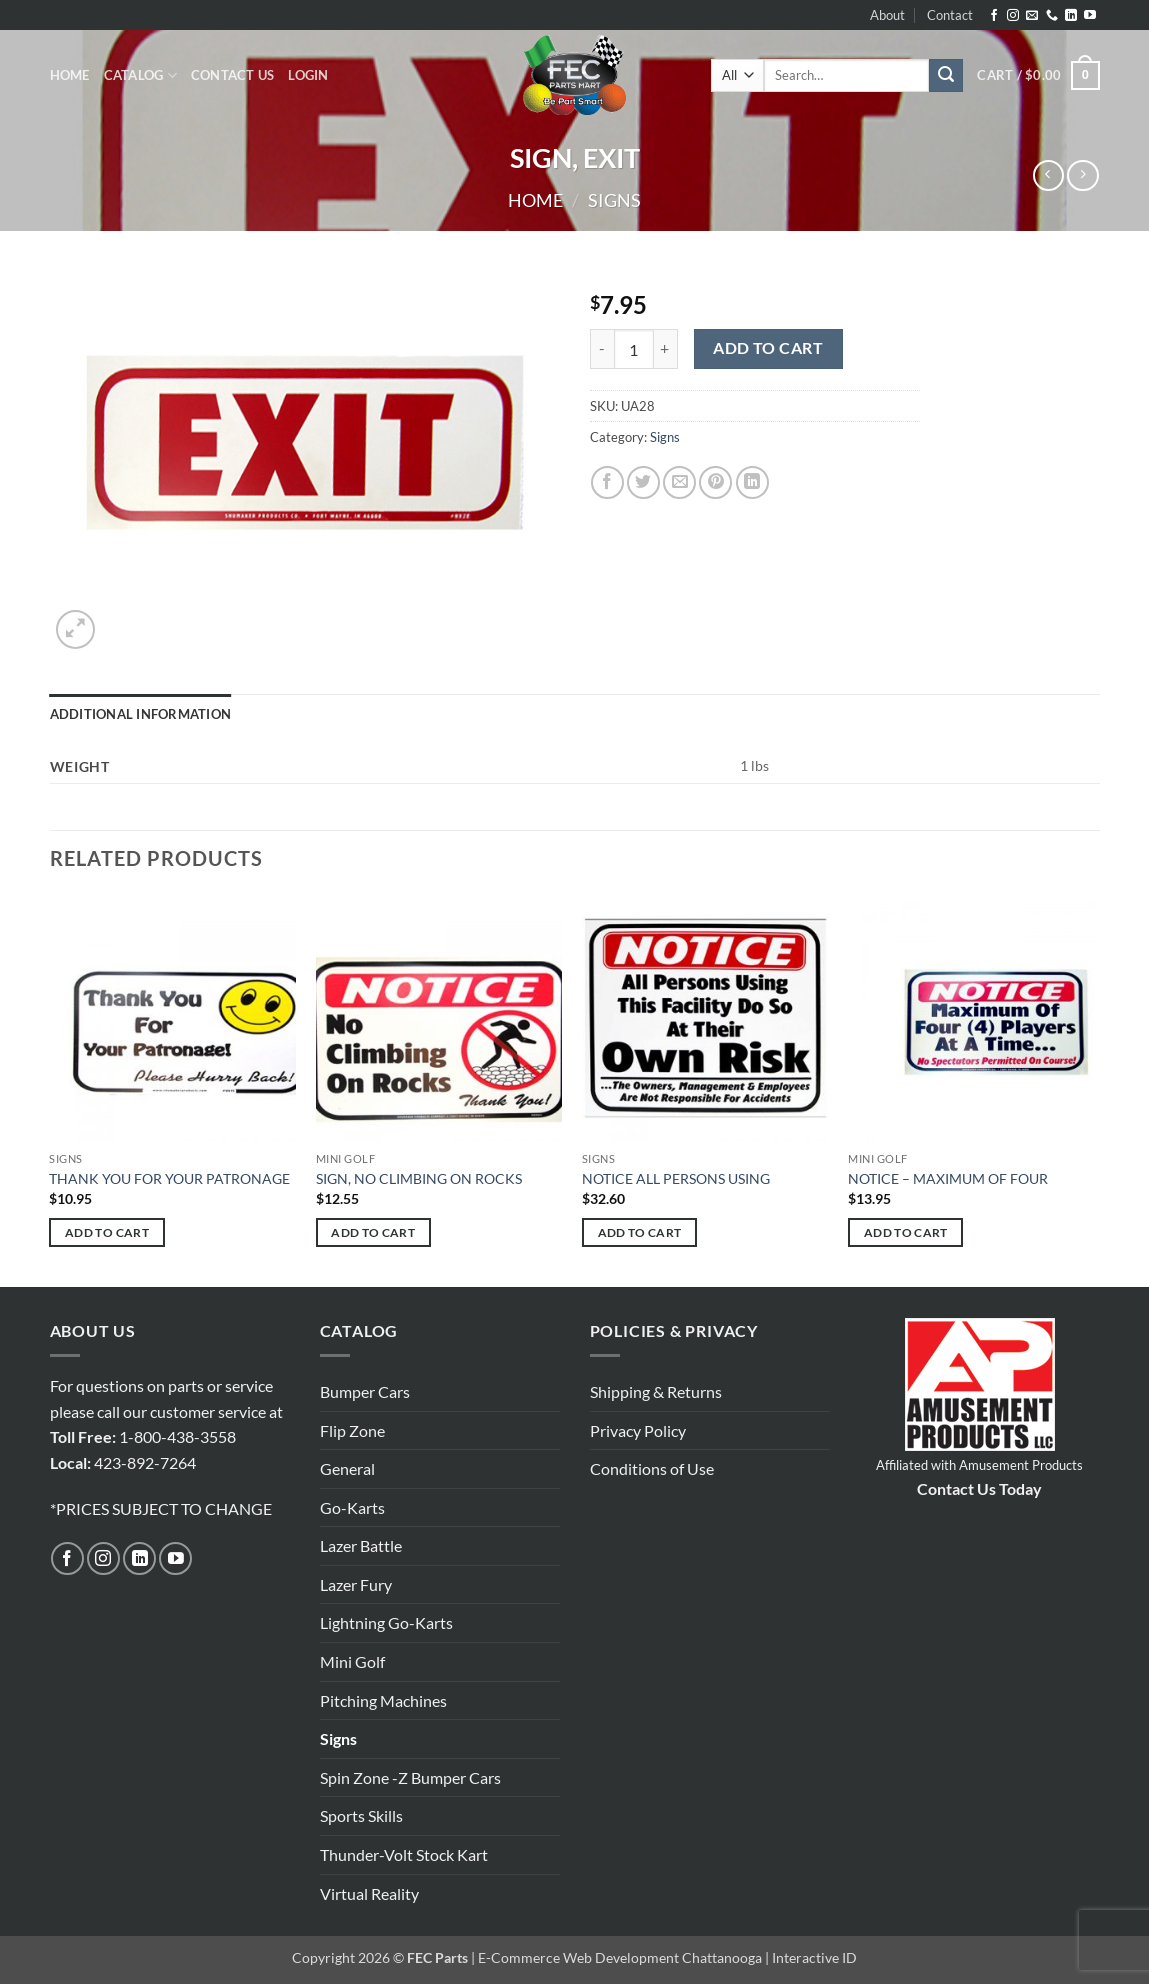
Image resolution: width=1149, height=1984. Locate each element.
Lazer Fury (356, 1584)
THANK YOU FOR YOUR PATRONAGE (169, 1178)
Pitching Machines (383, 1700)
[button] (308, 75)
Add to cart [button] (107, 1232)
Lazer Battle (361, 1545)
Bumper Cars (365, 1391)
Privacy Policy (638, 1430)
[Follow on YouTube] (1090, 16)
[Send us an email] (1032, 16)
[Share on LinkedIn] (752, 482)
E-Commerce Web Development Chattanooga (620, 1957)
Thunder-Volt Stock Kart (404, 1854)
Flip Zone (352, 1430)
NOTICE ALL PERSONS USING (676, 1178)
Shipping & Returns (656, 1391)
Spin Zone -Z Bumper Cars (410, 1777)
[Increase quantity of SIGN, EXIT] (666, 349)
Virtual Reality (369, 1893)
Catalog (140, 75)
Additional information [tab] (141, 714)
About (887, 15)
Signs (614, 200)
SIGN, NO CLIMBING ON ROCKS (419, 1178)
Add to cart (768, 348)
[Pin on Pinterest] (715, 482)
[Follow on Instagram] (1013, 16)
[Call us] (1052, 16)
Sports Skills (361, 1815)
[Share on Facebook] (607, 482)
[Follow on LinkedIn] (1071, 16)
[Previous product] (1082, 175)
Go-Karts (352, 1507)
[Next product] (1048, 175)
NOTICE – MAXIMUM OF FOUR (948, 1178)
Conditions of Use (652, 1468)
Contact (950, 15)
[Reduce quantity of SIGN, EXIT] (602, 349)
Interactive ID (814, 1957)
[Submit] (946, 76)
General (347, 1468)
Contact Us (233, 75)
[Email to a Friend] (679, 482)
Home (70, 75)
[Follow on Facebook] (994, 16)
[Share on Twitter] (643, 482)
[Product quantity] (634, 349)
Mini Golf (352, 1661)
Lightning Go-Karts (386, 1622)
